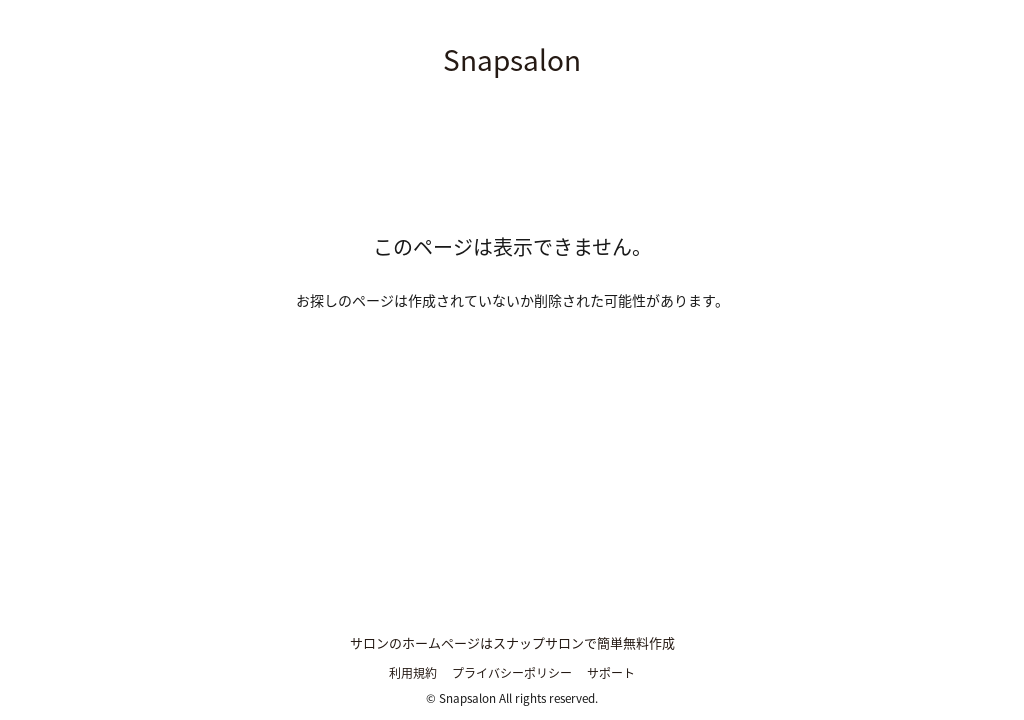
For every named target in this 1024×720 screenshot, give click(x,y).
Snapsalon (512, 59)
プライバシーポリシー (512, 673)
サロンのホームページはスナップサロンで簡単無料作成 (512, 642)
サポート (611, 673)
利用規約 (413, 673)
